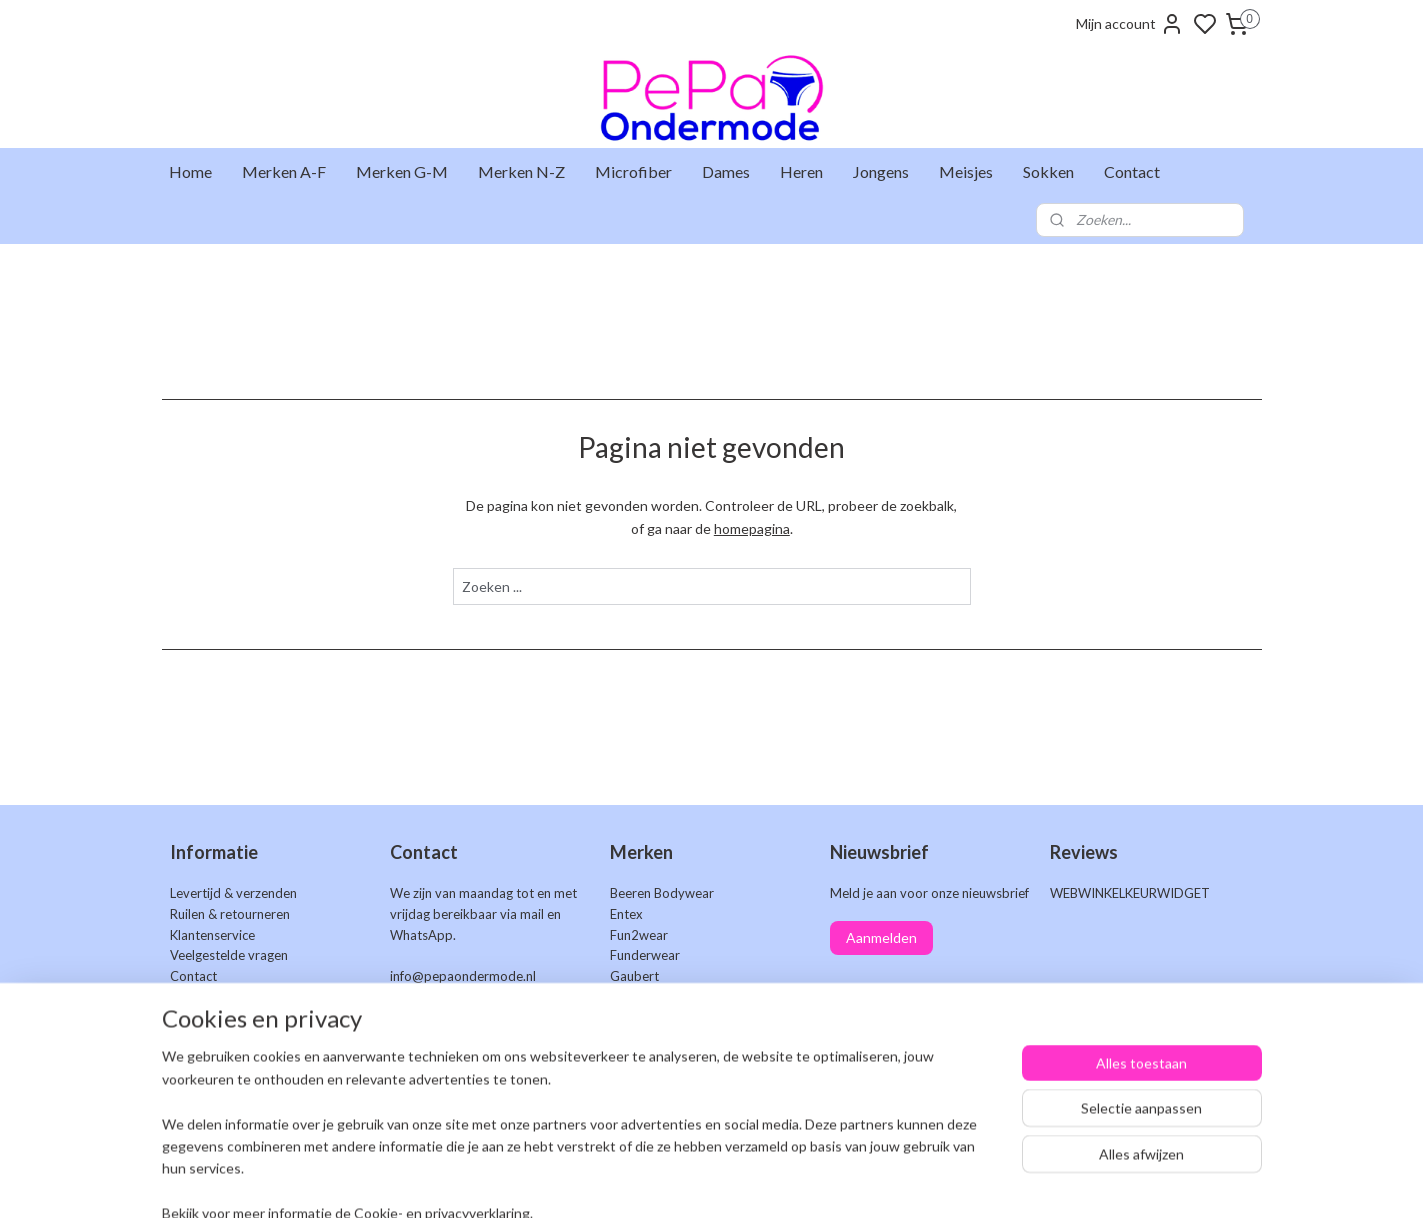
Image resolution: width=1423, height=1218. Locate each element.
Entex (626, 914)
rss (819, 1181)
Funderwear (645, 955)
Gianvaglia (640, 997)
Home (190, 171)
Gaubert (634, 976)
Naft (622, 1039)
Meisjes (966, 171)
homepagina (751, 528)
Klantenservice (212, 935)
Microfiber (633, 171)
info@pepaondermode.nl (463, 976)
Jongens (881, 171)
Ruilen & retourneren (230, 914)
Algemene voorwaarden (240, 1039)
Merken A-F (284, 171)
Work (626, 1101)
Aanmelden (881, 937)
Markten (195, 997)
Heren (801, 171)
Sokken (1048, 171)
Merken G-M (402, 171)
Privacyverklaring (220, 1059)
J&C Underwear (656, 1018)
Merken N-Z (521, 171)
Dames (726, 171)
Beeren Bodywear (662, 893)
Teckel (629, 1059)
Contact (1132, 171)
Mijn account (1130, 24)
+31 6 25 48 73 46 (511, 997)
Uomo (628, 1080)
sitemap (783, 1181)
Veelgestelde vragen (229, 955)
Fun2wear (639, 935)
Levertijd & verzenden (233, 893)
